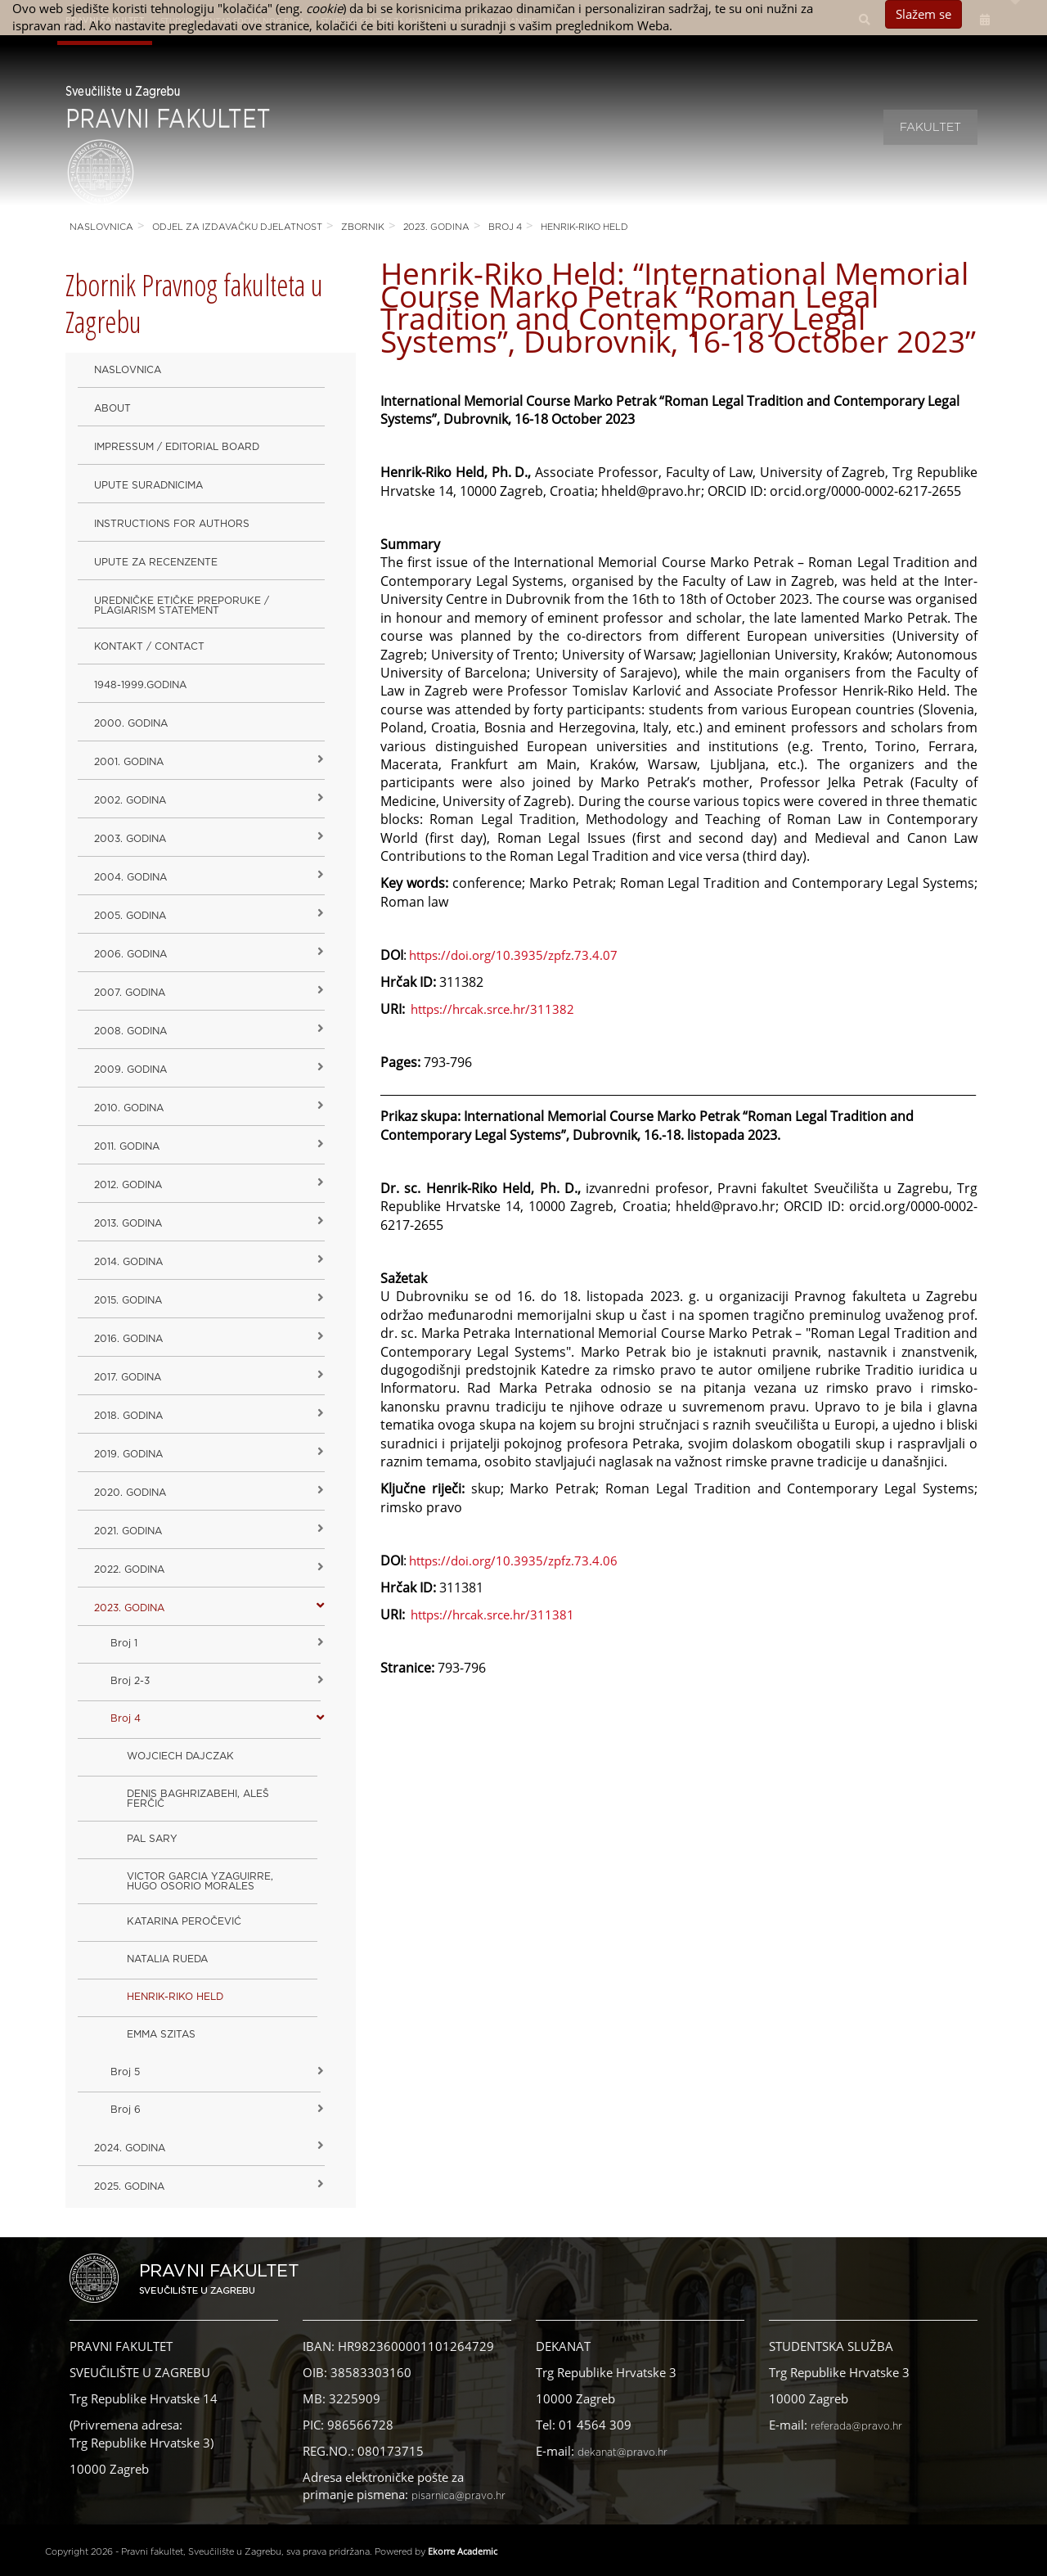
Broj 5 (125, 2072)
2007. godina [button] (129, 993)
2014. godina (128, 1262)
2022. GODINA (129, 1569)
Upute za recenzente (156, 562)
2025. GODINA (129, 2186)
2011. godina (127, 1146)
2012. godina (128, 1185)
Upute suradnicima (148, 485)
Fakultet (930, 127)
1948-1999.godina (140, 685)
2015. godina (128, 1300)
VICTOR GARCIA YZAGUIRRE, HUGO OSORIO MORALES (200, 1881)
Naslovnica (101, 227)
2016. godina (128, 1339)
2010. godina (129, 1108)
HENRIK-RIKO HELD (584, 227)
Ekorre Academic (462, 2551)
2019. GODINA (128, 1454)
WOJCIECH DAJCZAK (180, 1756)
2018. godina (128, 1416)
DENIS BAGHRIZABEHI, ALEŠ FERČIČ (198, 1798)
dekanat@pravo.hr (622, 2452)
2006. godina (130, 954)
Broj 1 (123, 1643)
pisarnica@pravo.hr (458, 2496)
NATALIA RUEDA (167, 1959)
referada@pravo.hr (856, 2426)
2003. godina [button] (130, 839)
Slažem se (923, 14)
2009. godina (130, 1069)
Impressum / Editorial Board (176, 447)
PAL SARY (152, 1839)
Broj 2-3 (130, 1681)
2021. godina (128, 1531)
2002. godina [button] (130, 800)
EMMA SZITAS (161, 2034)
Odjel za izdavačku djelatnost (237, 227)
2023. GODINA (436, 227)
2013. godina (128, 1223)
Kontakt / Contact (149, 646)
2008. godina (130, 1031)
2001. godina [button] (129, 762)
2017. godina (127, 1377)
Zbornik (362, 227)
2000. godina (131, 723)
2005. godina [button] (130, 916)
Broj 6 (125, 2109)
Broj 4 (505, 227)
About (112, 408)
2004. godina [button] (130, 877)
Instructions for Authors (171, 524)
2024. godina (129, 2148)
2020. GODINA (130, 1492)
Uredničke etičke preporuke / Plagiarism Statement (181, 605)
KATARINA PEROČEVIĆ (184, 1921)
